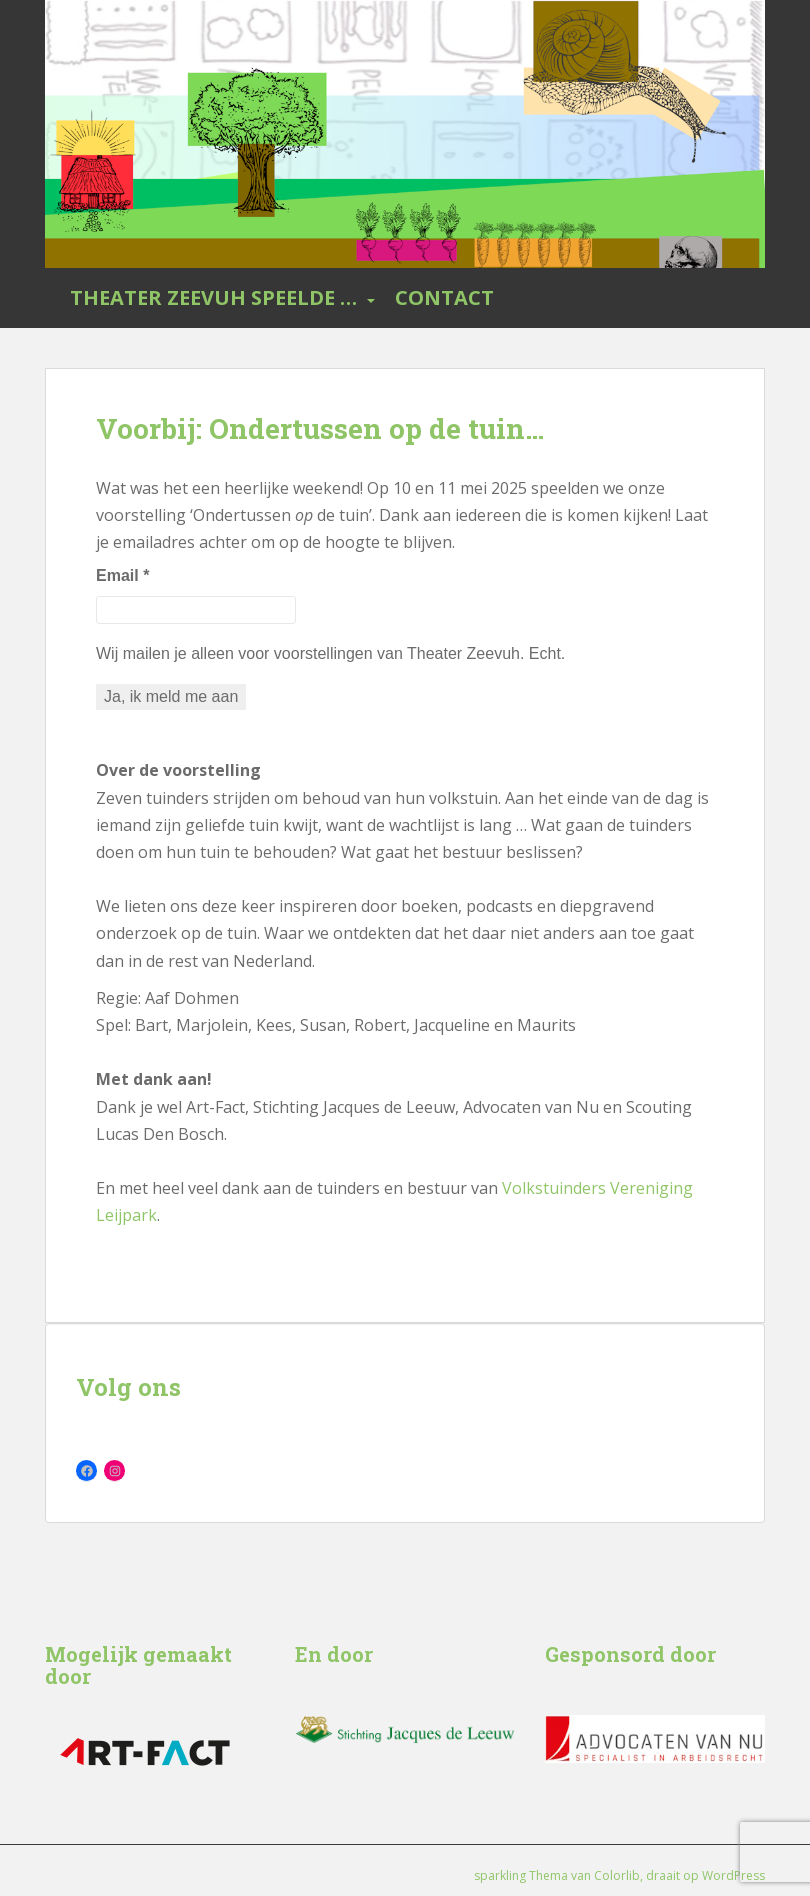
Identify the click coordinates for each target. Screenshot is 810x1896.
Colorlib (617, 1875)
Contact (444, 297)
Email (122, 575)
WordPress (733, 1875)
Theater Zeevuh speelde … (213, 297)
